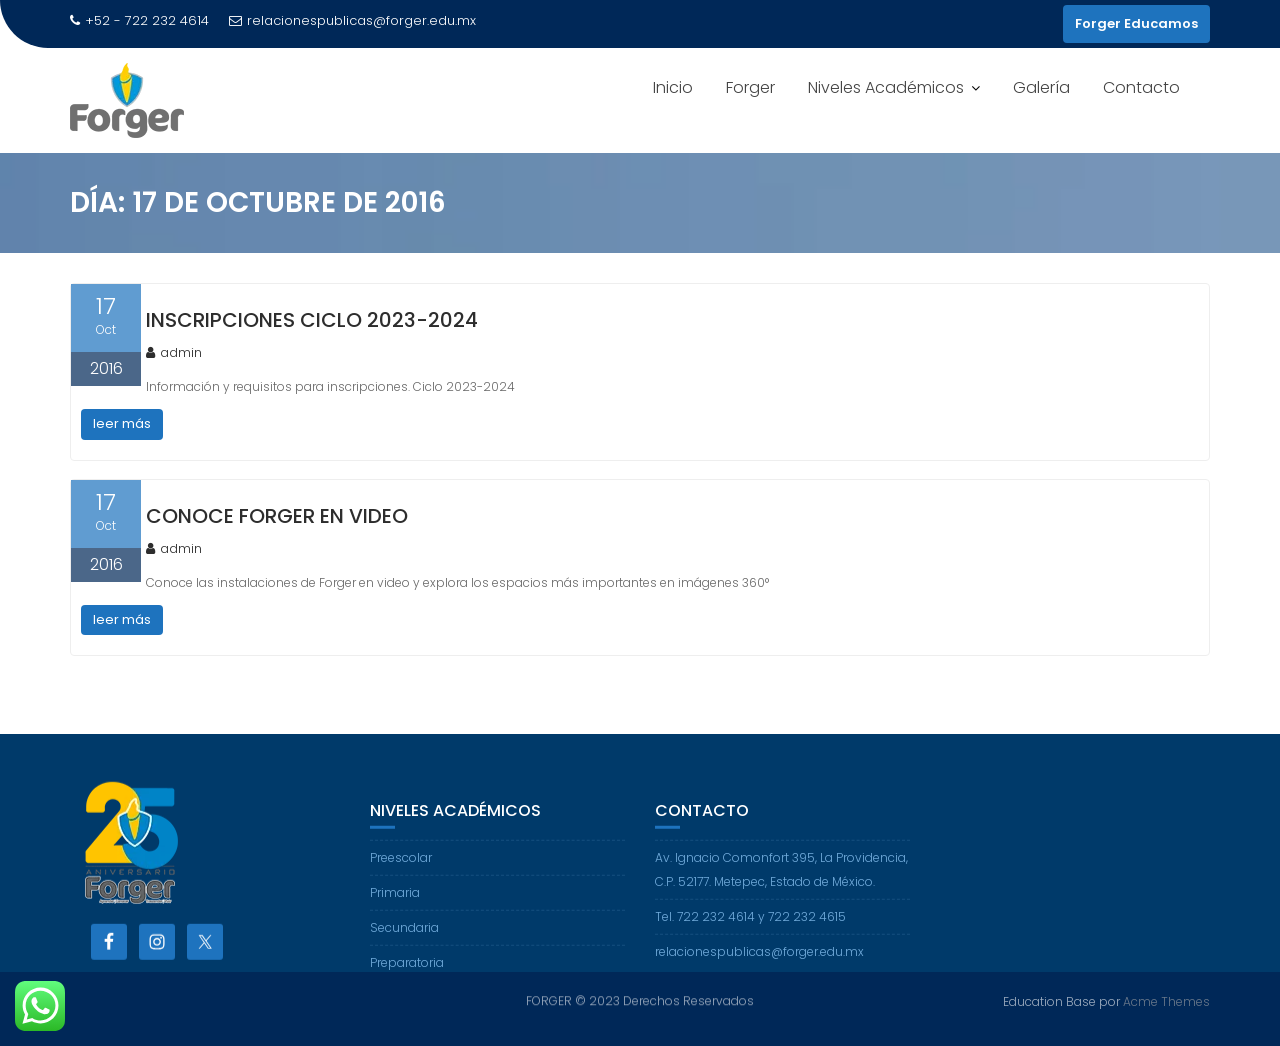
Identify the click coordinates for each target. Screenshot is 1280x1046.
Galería (1041, 87)
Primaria (395, 901)
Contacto (1141, 87)
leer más (122, 423)
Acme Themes (1166, 1000)
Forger (750, 87)
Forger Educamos (1136, 23)
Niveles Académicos (886, 87)
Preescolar (401, 866)
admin (174, 352)
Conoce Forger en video (277, 516)
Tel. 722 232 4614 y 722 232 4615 (750, 925)
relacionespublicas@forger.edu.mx (352, 20)
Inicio (673, 87)
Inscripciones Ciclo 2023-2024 (312, 320)
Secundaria (404, 936)
